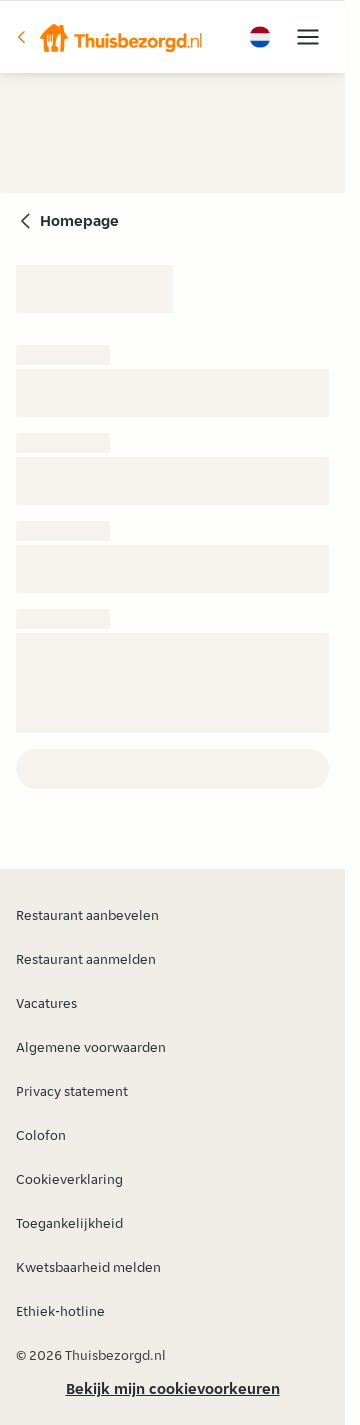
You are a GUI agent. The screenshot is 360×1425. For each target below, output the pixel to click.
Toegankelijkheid (69, 1223)
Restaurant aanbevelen (87, 915)
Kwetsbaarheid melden (88, 1267)
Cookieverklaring (69, 1179)
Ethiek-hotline (60, 1311)
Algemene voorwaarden (91, 1047)
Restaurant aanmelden (86, 959)
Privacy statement (72, 1091)
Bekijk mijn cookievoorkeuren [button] (173, 1388)
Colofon (41, 1135)
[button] (109, 37)
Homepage (79, 220)
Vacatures (46, 1003)
